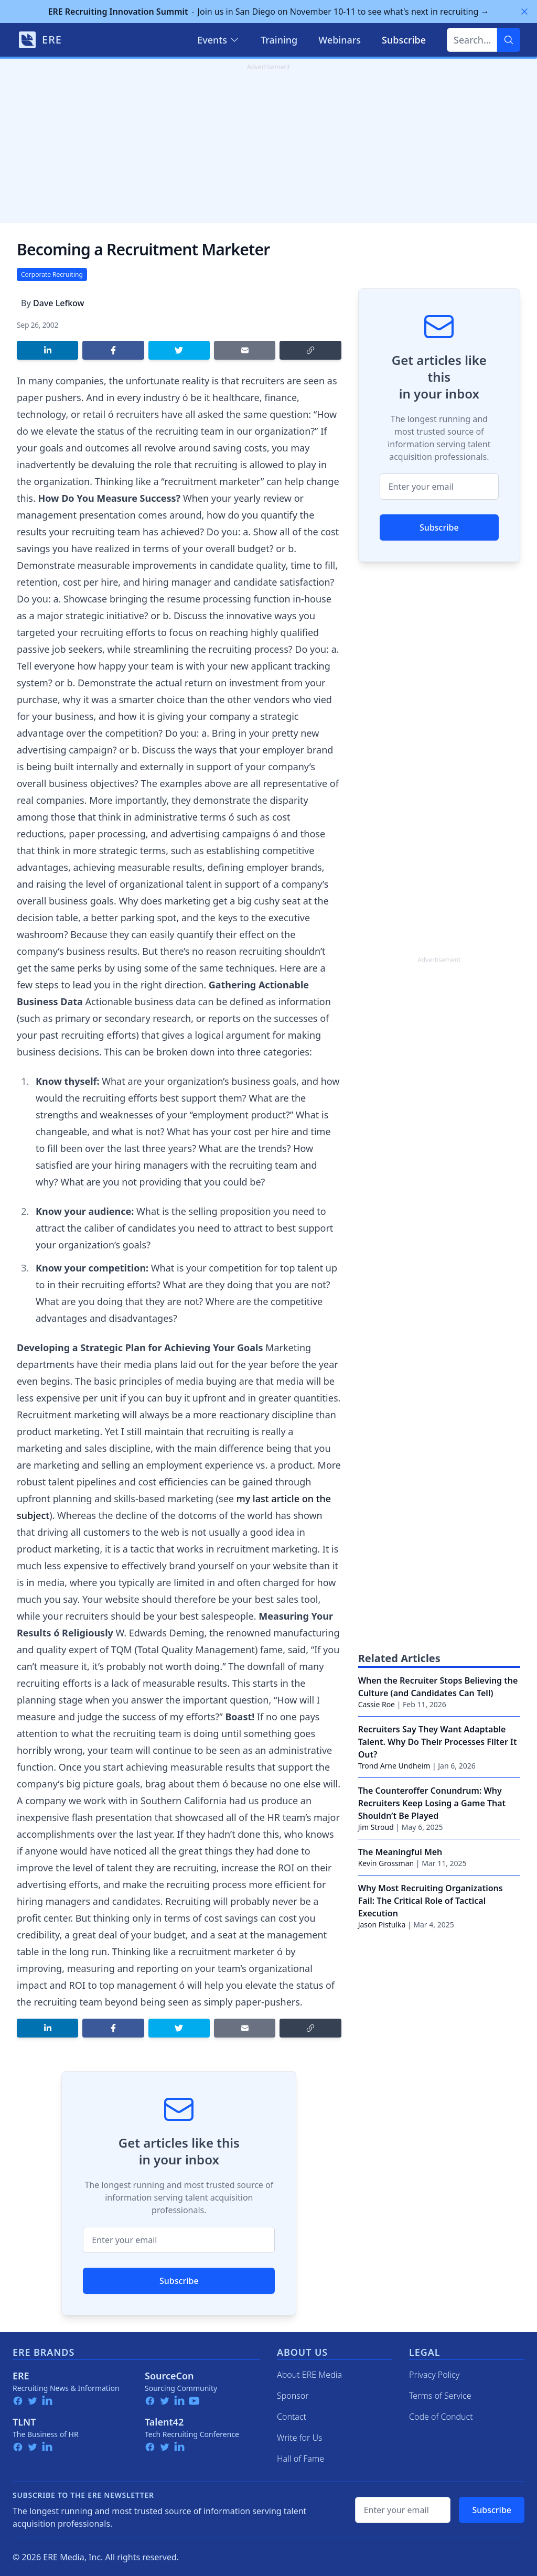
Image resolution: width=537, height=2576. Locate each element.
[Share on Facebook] (113, 350)
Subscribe (179, 2281)
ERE (21, 2375)
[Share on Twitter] (179, 350)
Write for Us (300, 2437)
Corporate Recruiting (52, 274)
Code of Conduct (441, 2416)
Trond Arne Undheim (394, 1766)
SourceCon (169, 2375)
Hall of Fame (300, 2458)
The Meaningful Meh (400, 1852)
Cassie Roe (376, 1704)
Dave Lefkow (58, 303)
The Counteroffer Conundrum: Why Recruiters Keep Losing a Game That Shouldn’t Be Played (432, 1803)
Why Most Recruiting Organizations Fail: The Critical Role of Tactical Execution (430, 1900)
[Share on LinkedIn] (47, 350)
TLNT (24, 2422)
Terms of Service (440, 2395)
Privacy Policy (434, 2374)
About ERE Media (309, 2374)
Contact (291, 2416)
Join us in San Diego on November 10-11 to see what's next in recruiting (268, 11)
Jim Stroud (376, 1827)
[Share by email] (244, 350)
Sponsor (293, 2395)
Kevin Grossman (386, 1863)
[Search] (508, 40)
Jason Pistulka (382, 1925)
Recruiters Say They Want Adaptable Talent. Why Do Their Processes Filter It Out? (437, 1741)
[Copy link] (310, 350)
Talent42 (164, 2422)
